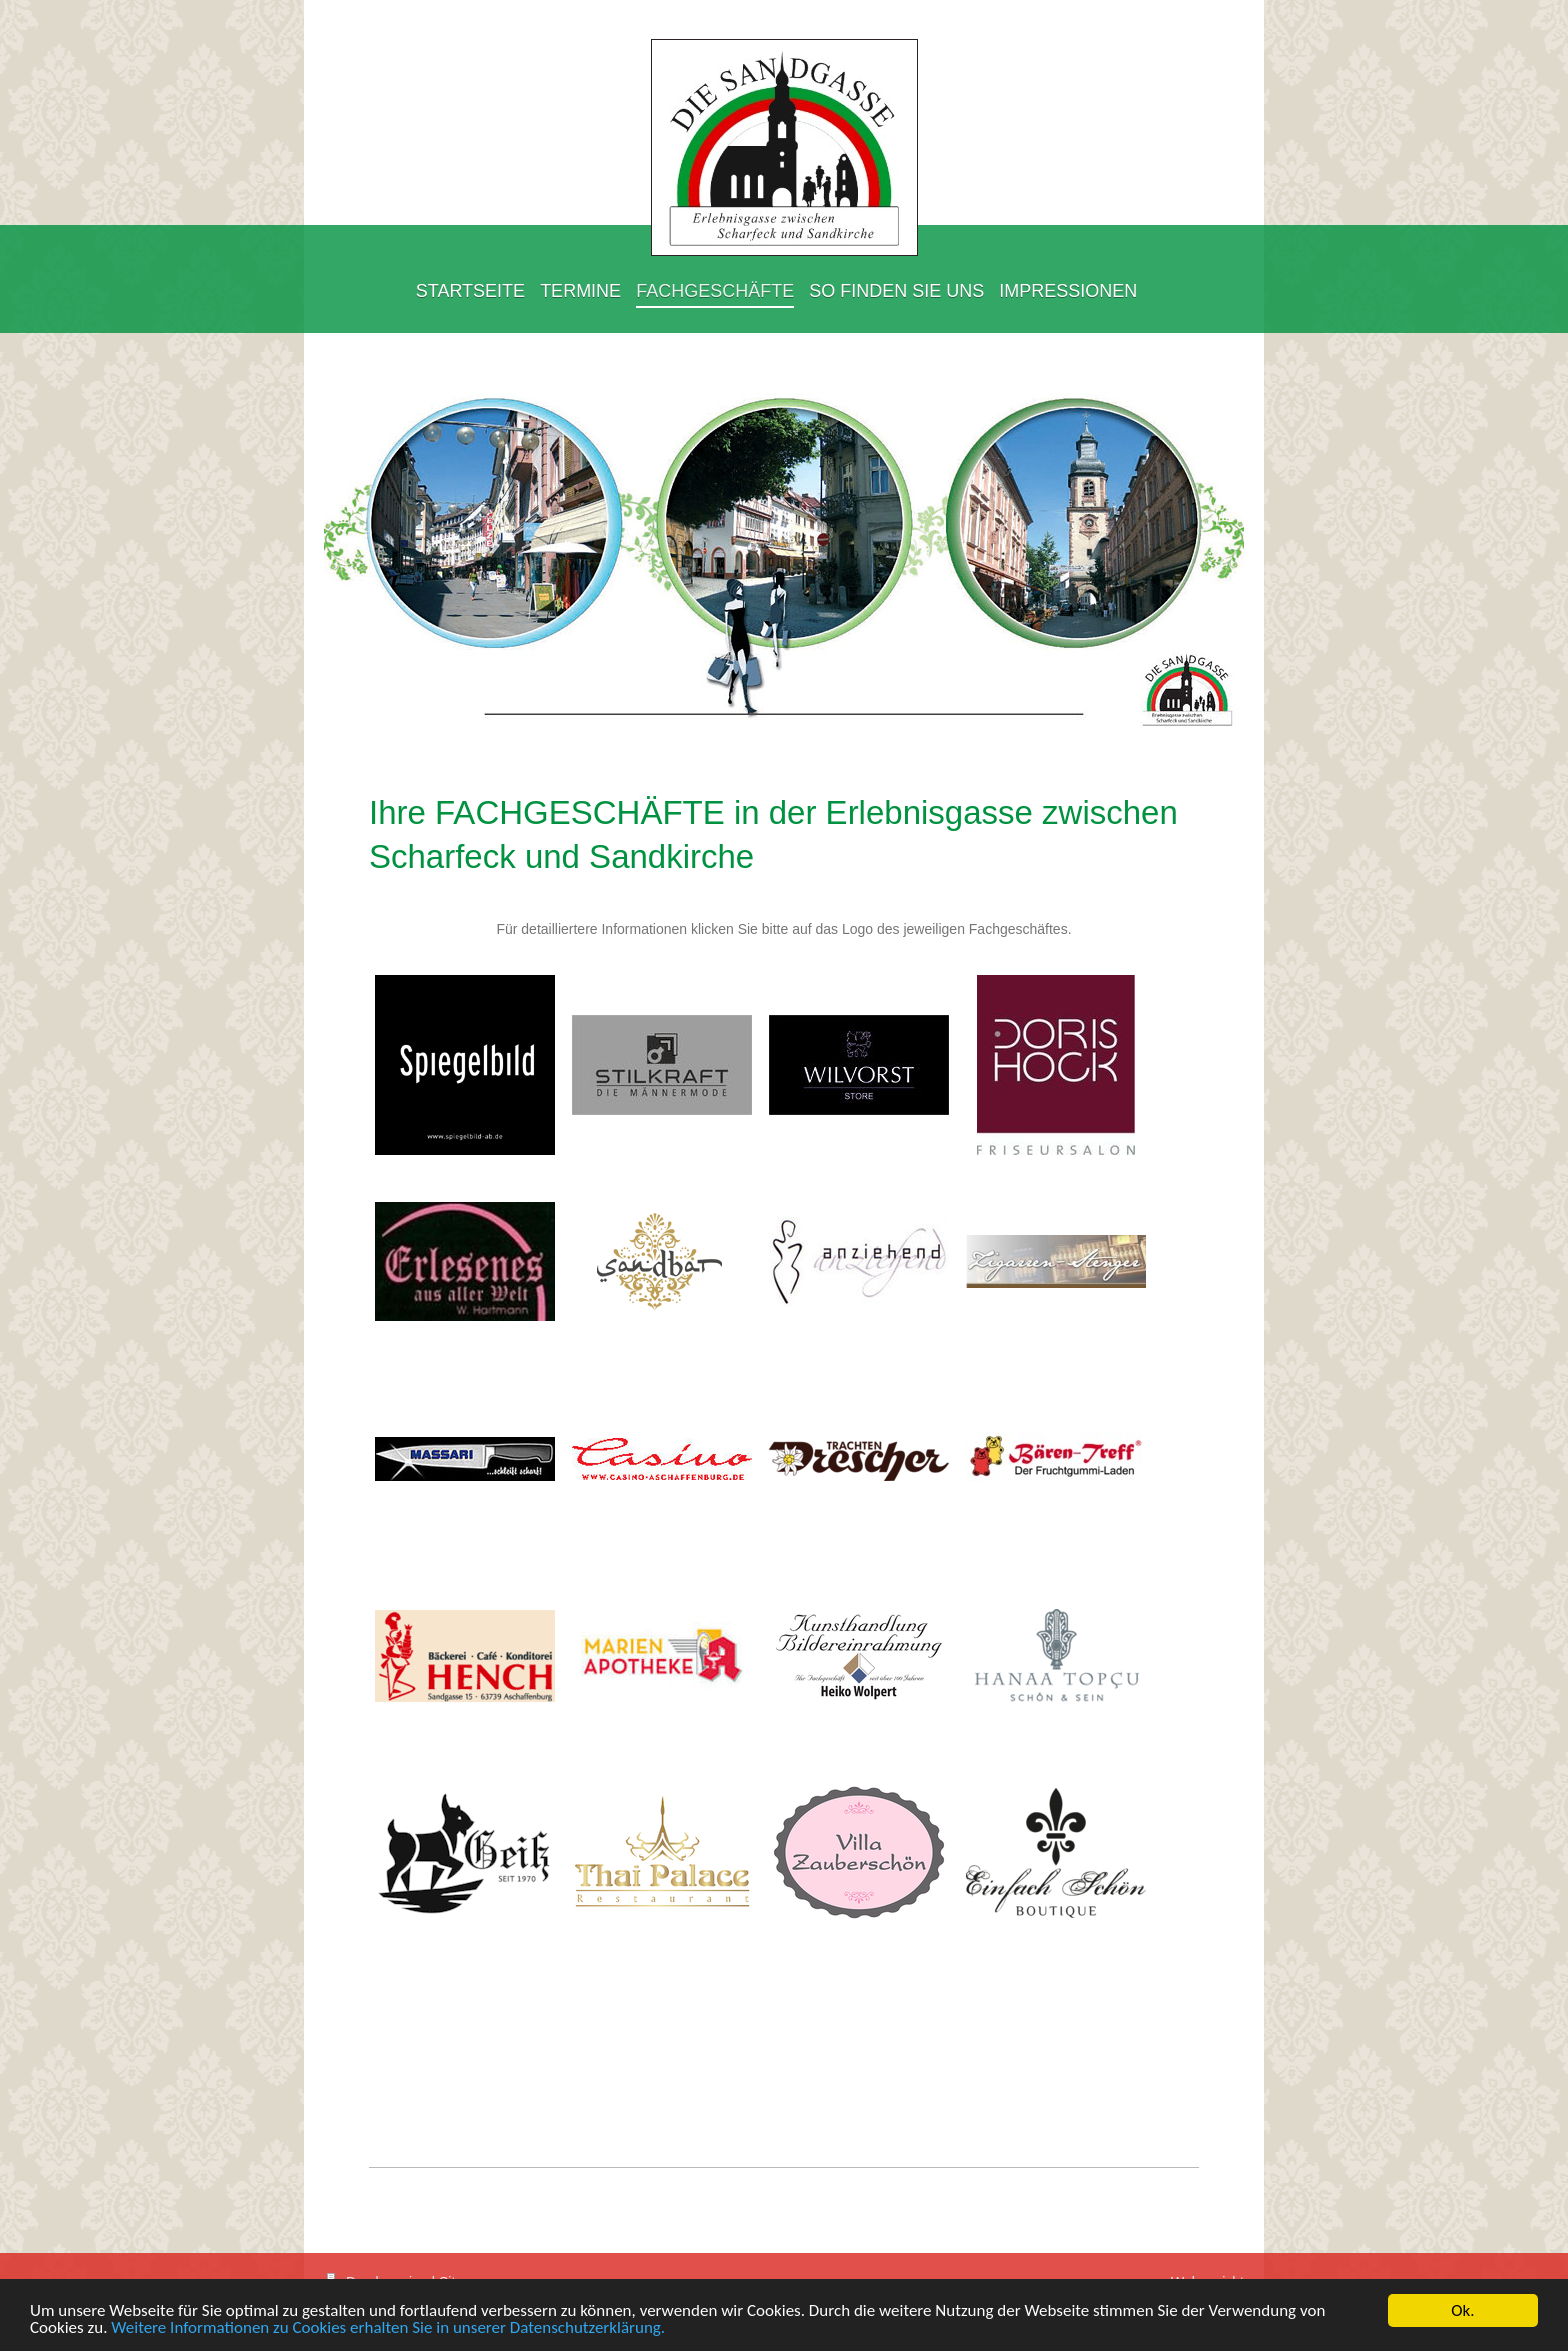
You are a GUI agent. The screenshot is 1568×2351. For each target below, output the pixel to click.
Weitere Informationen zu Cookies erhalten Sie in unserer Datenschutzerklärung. (388, 2328)
